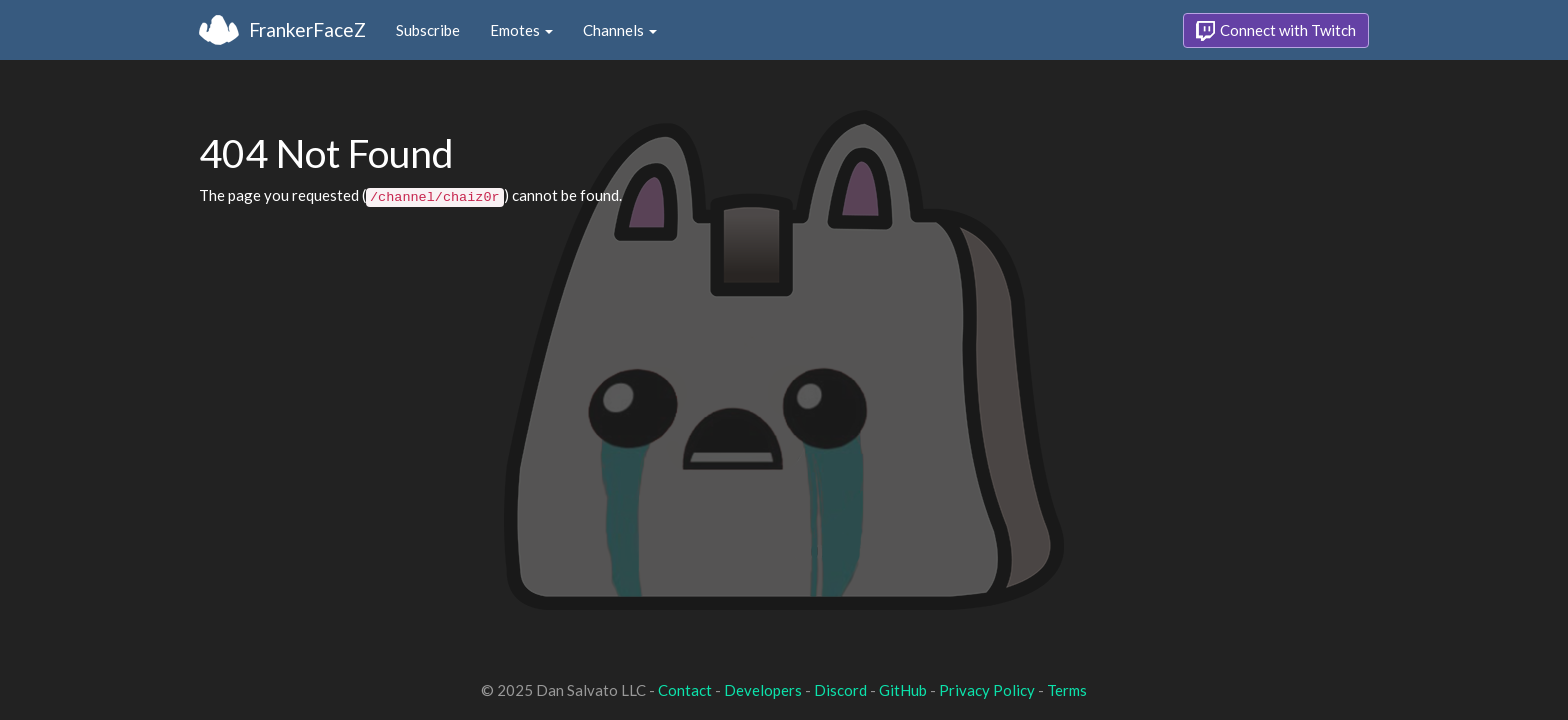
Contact (685, 690)
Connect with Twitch (1276, 31)
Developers (763, 690)
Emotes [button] (521, 30)
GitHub (903, 690)
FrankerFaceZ (307, 29)
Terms (1067, 690)
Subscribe (428, 30)
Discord (840, 690)
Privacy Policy (987, 690)
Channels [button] (620, 30)
